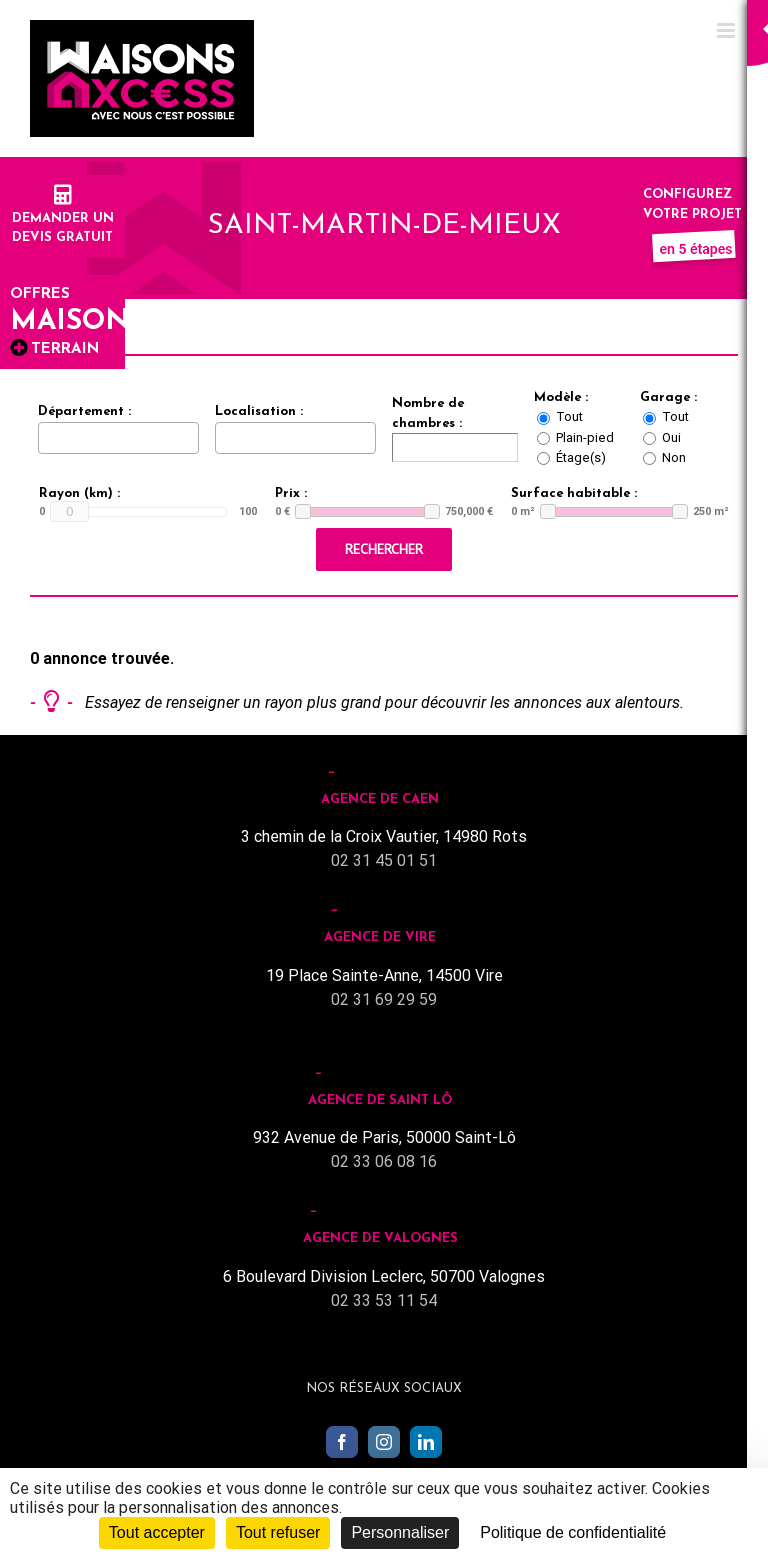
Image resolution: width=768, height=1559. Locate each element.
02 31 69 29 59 (384, 999)
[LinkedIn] (426, 1442)
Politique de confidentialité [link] (573, 1532)
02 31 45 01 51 (384, 860)
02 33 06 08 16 (384, 1161)
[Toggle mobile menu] (727, 30)
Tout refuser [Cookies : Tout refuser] (278, 1532)
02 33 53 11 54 (384, 1300)
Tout (569, 416)
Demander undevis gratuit (63, 218)
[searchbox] (49, 437)
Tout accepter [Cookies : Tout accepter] (157, 1532)
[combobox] (118, 438)
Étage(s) (581, 457)
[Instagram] (384, 1442)
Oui (671, 437)
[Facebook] (342, 1442)
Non (674, 457)
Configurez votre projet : (696, 214)
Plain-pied (585, 437)
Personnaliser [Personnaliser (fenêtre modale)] (400, 1532)
